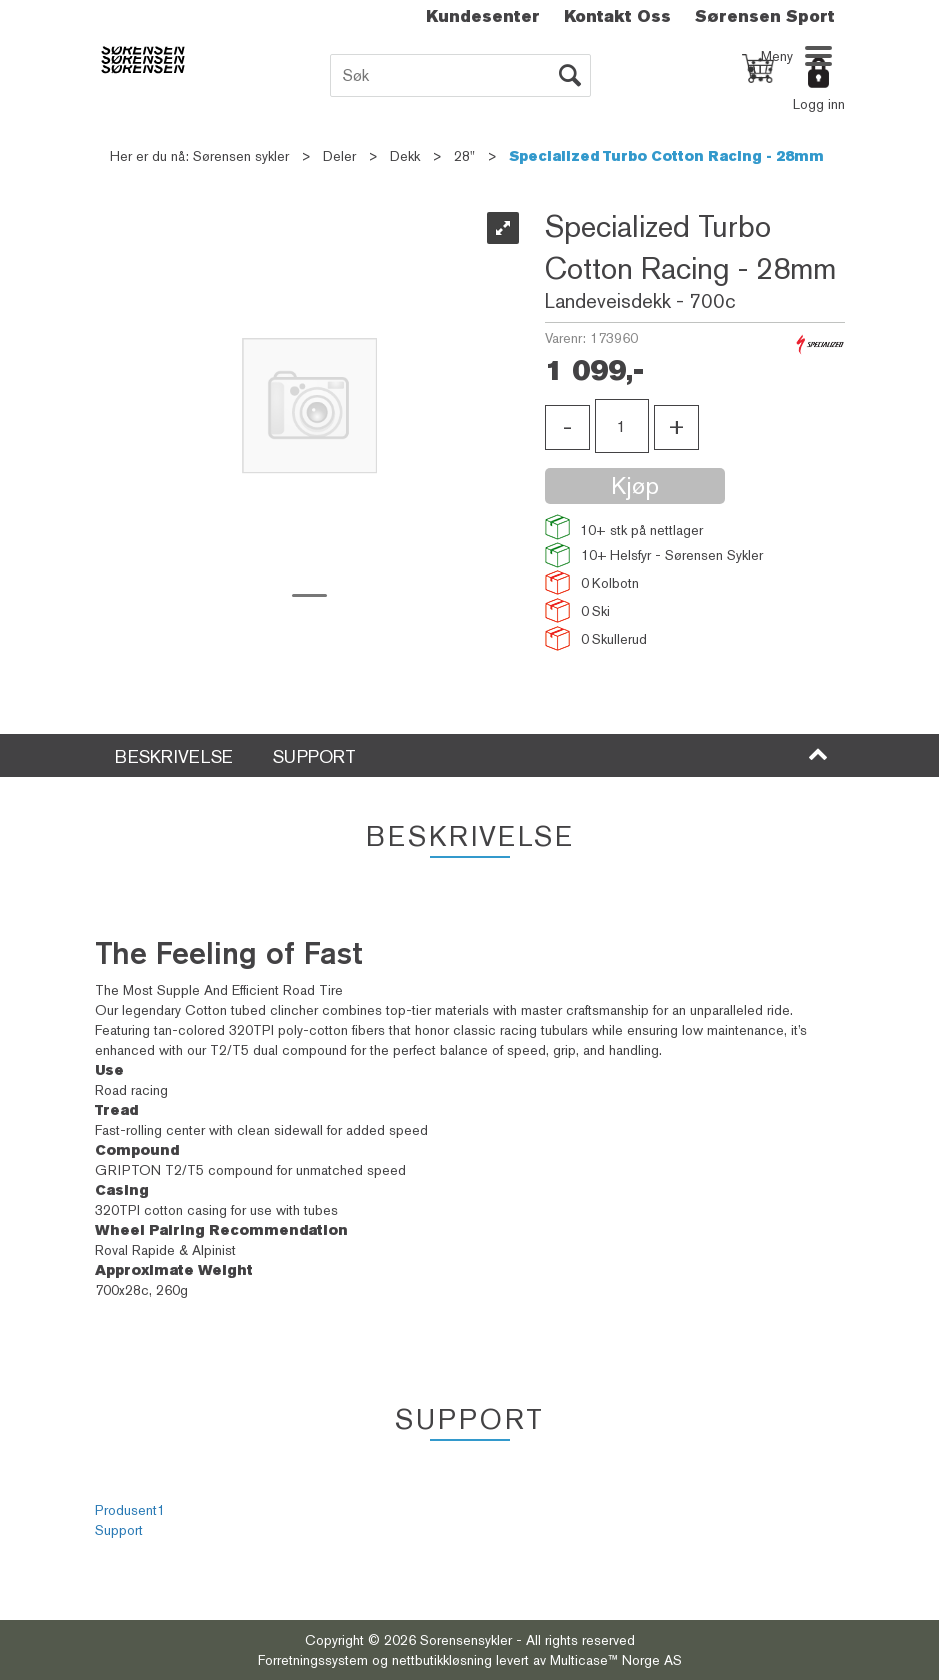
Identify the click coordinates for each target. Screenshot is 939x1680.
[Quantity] (622, 426)
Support (119, 1530)
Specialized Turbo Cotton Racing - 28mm (666, 156)
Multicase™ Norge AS (616, 1660)
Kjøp (635, 485)
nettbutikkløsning (442, 1660)
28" (464, 156)
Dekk (405, 156)
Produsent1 (130, 1510)
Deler (339, 156)
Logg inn (819, 104)
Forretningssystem (313, 1660)
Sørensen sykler (241, 156)
